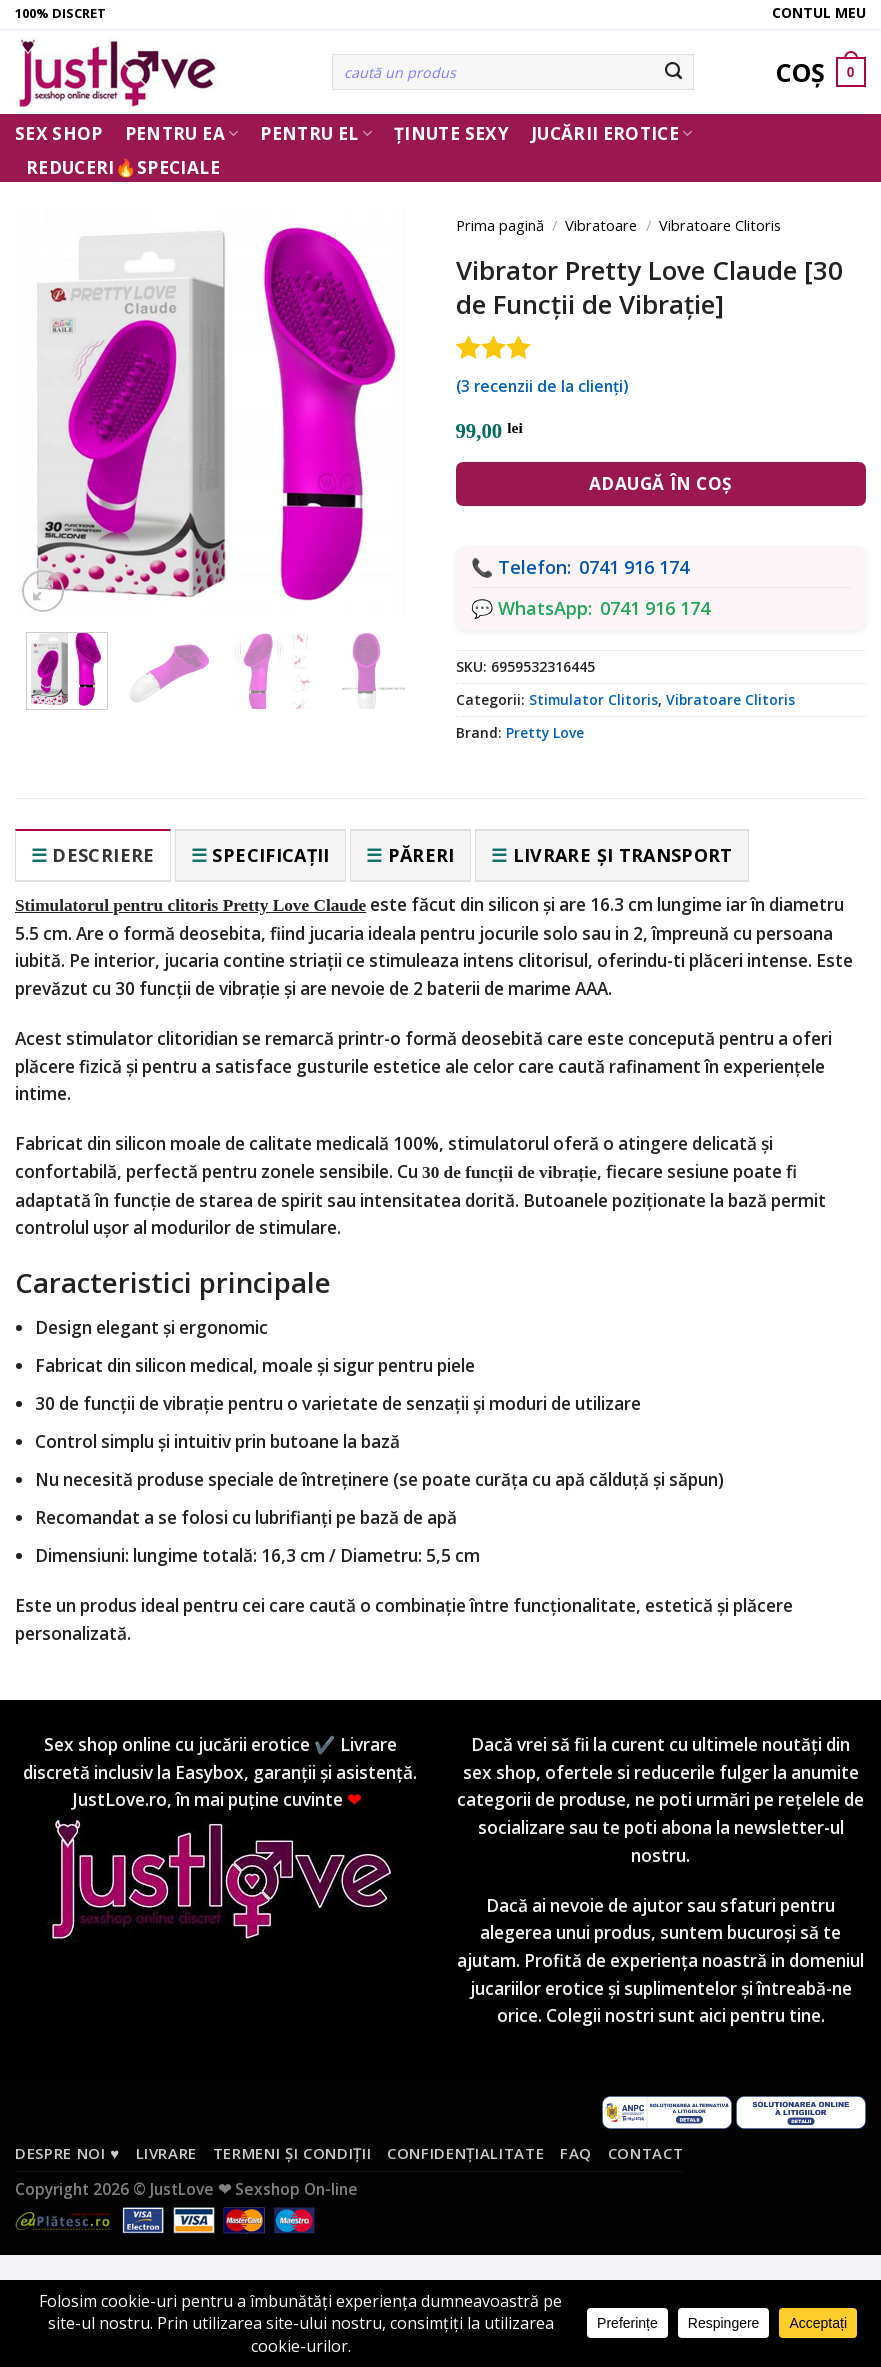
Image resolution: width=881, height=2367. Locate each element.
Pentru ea (182, 133)
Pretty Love (545, 732)
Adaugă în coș (661, 483)
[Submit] (673, 72)
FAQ (576, 2153)
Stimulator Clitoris (593, 699)
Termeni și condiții (292, 2153)
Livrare (167, 2153)
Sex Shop (59, 133)
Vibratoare (601, 225)
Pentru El (316, 133)
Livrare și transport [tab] (623, 855)
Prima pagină (500, 225)
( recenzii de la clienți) (542, 386)
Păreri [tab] (421, 855)
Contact (646, 2153)
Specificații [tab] (270, 855)
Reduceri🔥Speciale (123, 167)
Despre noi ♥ (67, 2153)
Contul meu (819, 12)
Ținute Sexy (451, 133)
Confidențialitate (465, 2153)
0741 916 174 (634, 567)
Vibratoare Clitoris (720, 225)
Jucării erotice (612, 133)
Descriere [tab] (103, 855)
